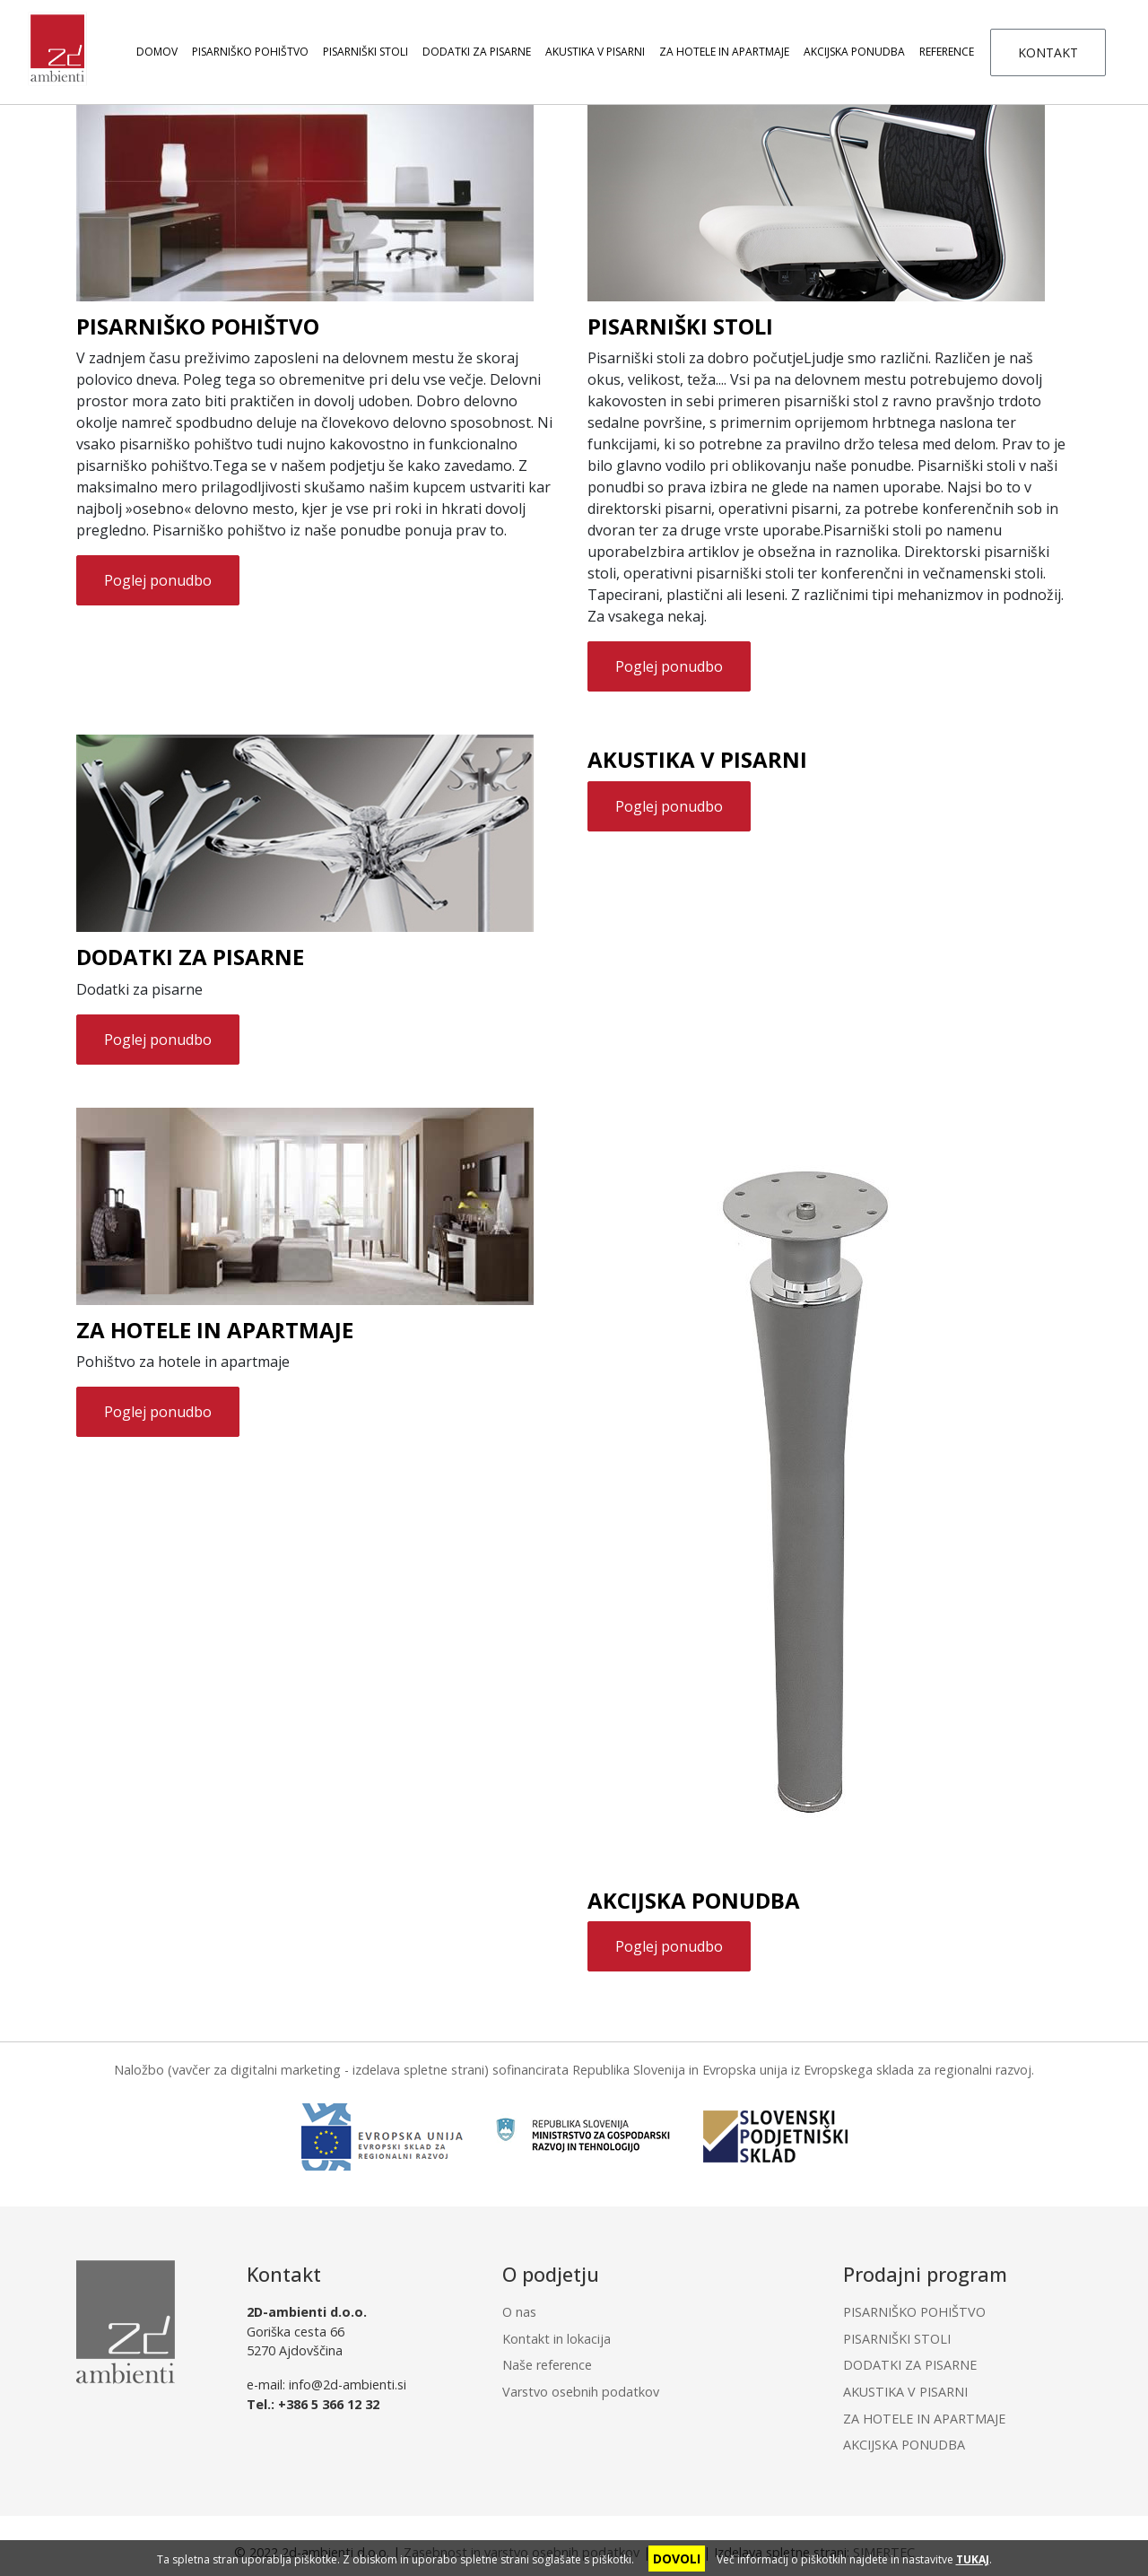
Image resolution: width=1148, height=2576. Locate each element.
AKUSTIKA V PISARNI (595, 51)
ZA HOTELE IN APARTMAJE (724, 51)
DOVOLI (676, 2558)
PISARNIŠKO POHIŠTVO (250, 51)
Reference (946, 51)
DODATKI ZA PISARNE (476, 51)
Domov (157, 51)
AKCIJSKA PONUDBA (854, 51)
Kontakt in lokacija (556, 2338)
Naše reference (547, 2364)
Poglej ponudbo (158, 580)
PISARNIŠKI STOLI (365, 51)
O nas (519, 2311)
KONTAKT (1048, 52)
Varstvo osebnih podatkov (580, 2391)
